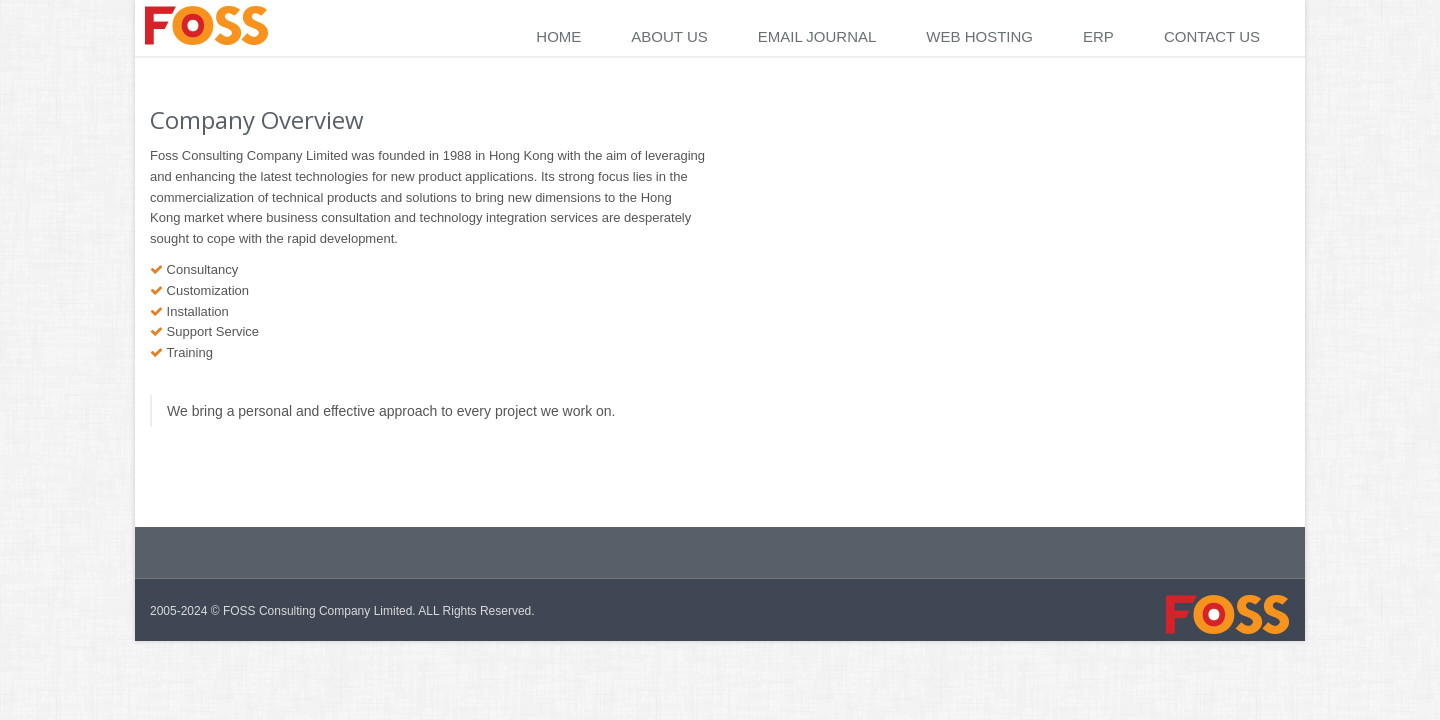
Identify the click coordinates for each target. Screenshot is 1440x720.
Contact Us (1212, 36)
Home (558, 36)
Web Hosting (979, 36)
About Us (669, 36)
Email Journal (817, 36)
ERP (1098, 36)
